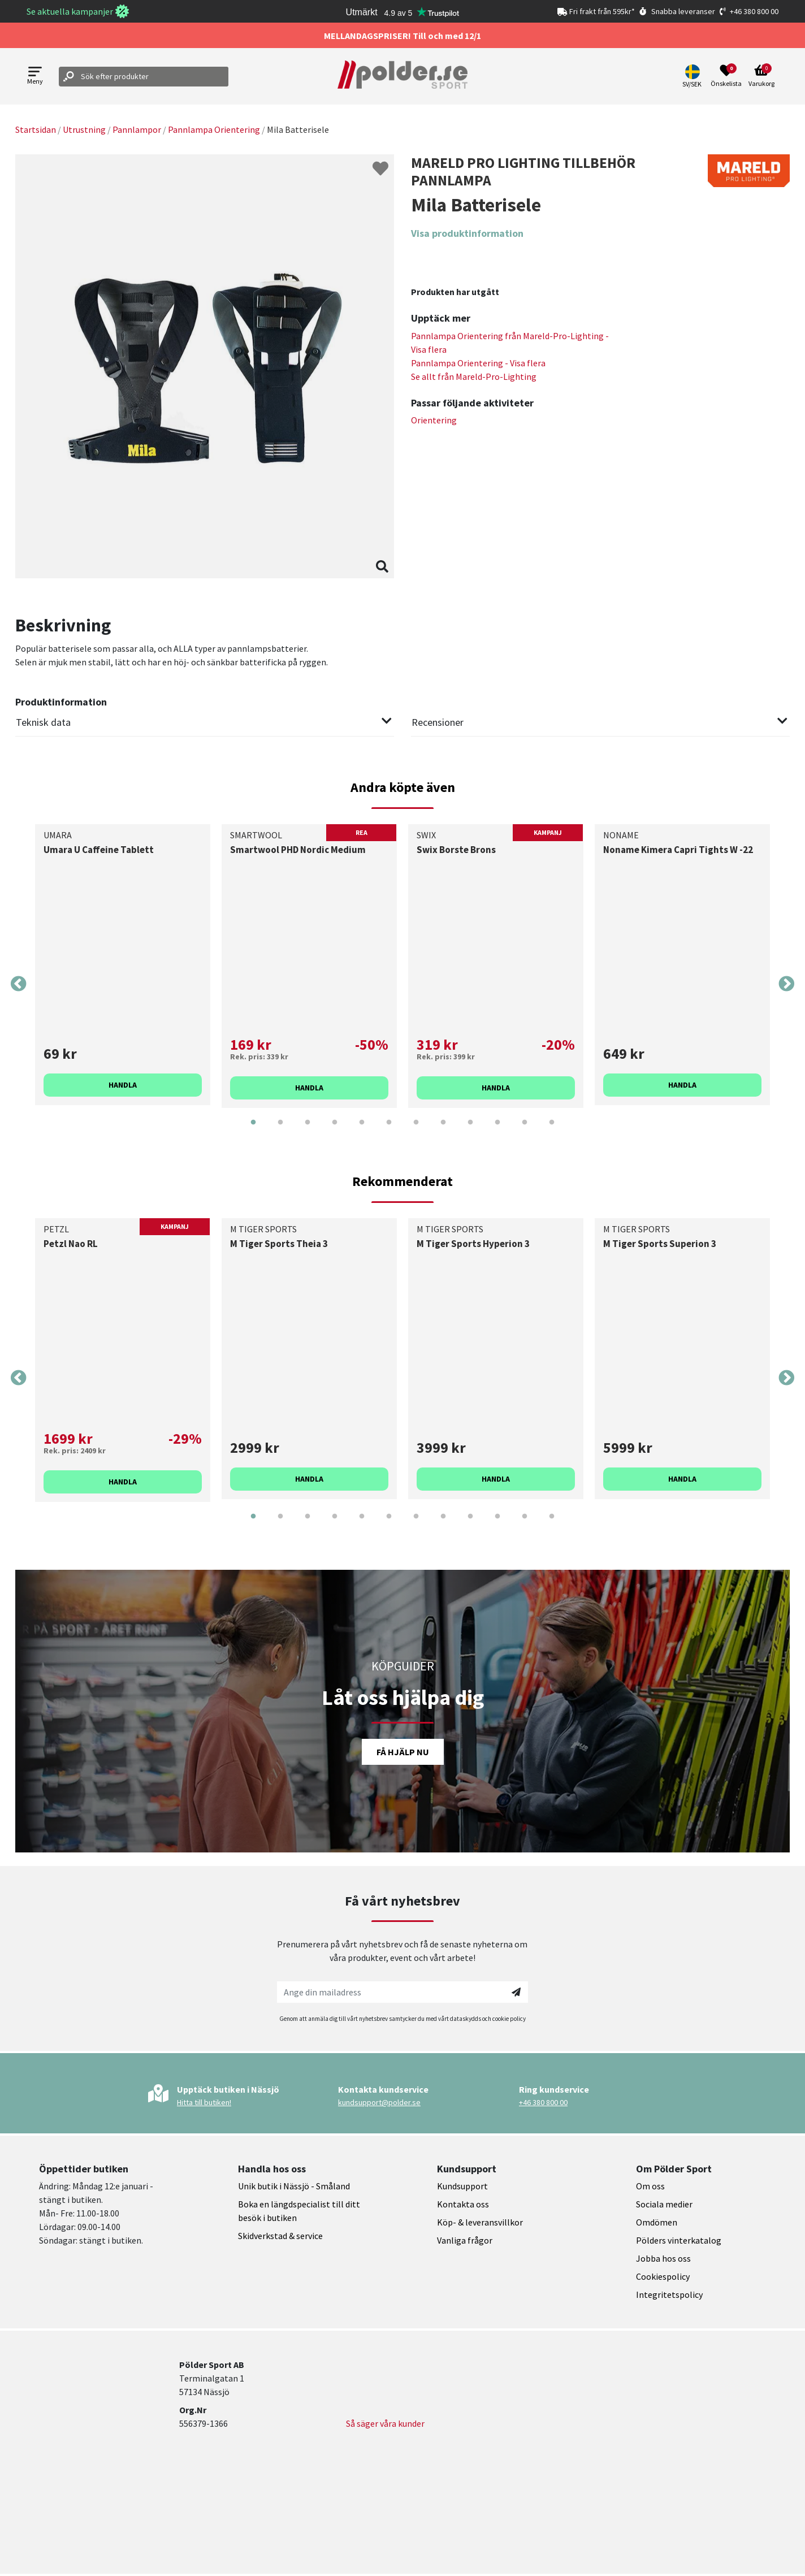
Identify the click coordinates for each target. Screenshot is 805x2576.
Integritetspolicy (669, 2294)
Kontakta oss (463, 2204)
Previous (19, 984)
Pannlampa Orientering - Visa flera (478, 363)
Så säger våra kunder (385, 2423)
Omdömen (656, 2222)
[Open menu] (35, 76)
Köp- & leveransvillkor (480, 2222)
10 (497, 1130)
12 (551, 1130)
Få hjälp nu (402, 1751)
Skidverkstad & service (280, 2235)
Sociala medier (664, 2204)
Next (786, 984)
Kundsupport (462, 2186)
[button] (693, 76)
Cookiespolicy (663, 2276)
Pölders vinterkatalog (678, 2240)
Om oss (650, 2186)
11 (524, 1130)
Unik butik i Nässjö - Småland (294, 2186)
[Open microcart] (761, 76)
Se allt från (473, 376)
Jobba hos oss (663, 2258)
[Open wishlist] (726, 76)
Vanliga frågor (464, 2240)
